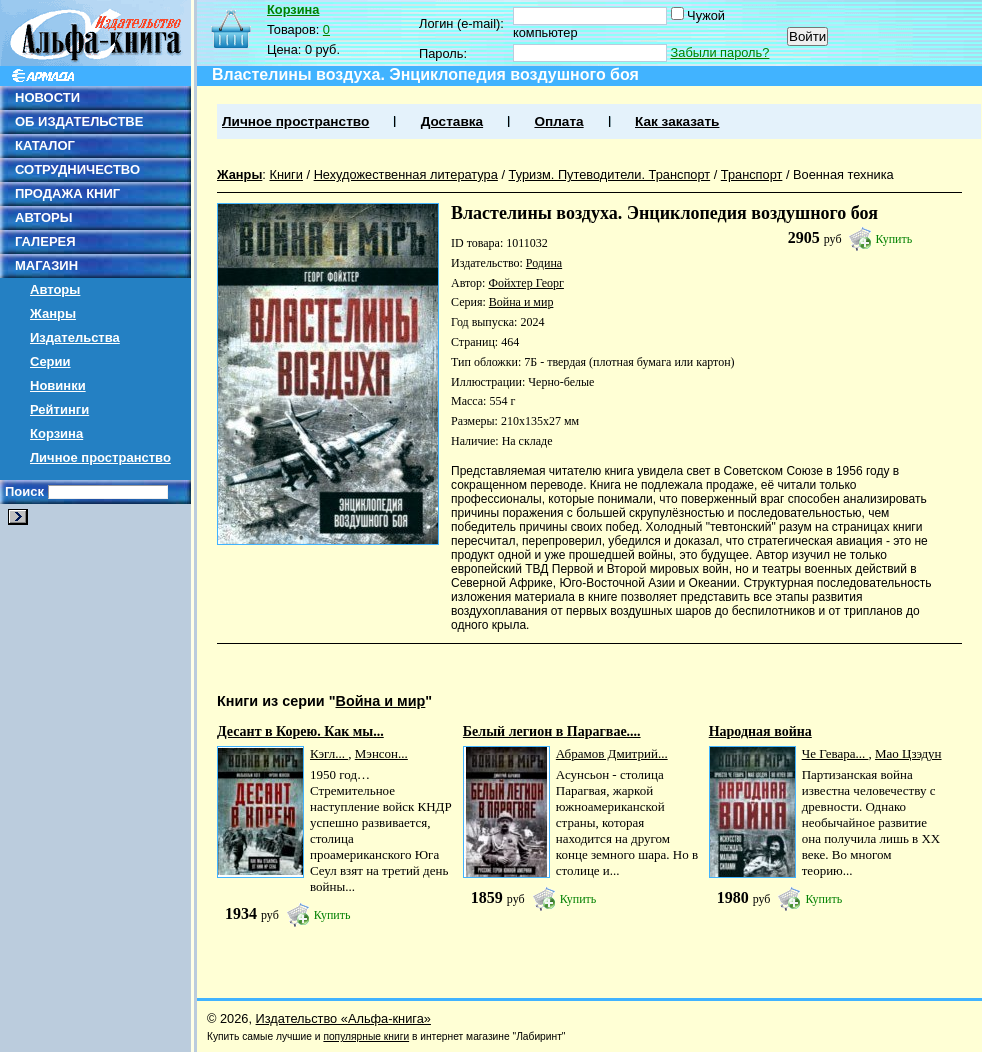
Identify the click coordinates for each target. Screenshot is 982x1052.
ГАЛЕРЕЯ (45, 241)
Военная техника (843, 174)
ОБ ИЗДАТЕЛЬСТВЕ (79, 121)
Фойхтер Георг (525, 283)
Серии (50, 361)
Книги (286, 174)
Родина (544, 263)
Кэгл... (329, 753)
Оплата (558, 121)
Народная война (760, 731)
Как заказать (677, 121)
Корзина (56, 433)
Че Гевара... (835, 753)
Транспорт (752, 174)
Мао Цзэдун (908, 753)
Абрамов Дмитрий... (612, 753)
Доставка (452, 121)
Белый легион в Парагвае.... (552, 731)
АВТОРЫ (43, 217)
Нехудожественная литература (406, 174)
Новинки (58, 385)
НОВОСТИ (47, 97)
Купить (894, 239)
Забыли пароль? (720, 52)
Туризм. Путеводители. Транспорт (610, 174)
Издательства (75, 337)
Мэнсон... (381, 753)
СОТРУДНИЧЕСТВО (77, 169)
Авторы (55, 289)
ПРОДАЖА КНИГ (67, 193)
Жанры (53, 313)
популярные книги (366, 1036)
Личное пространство (100, 457)
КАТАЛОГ (45, 145)
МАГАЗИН (46, 265)
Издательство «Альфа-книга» (343, 1018)
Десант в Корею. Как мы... (300, 731)
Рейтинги (59, 409)
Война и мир (521, 302)
